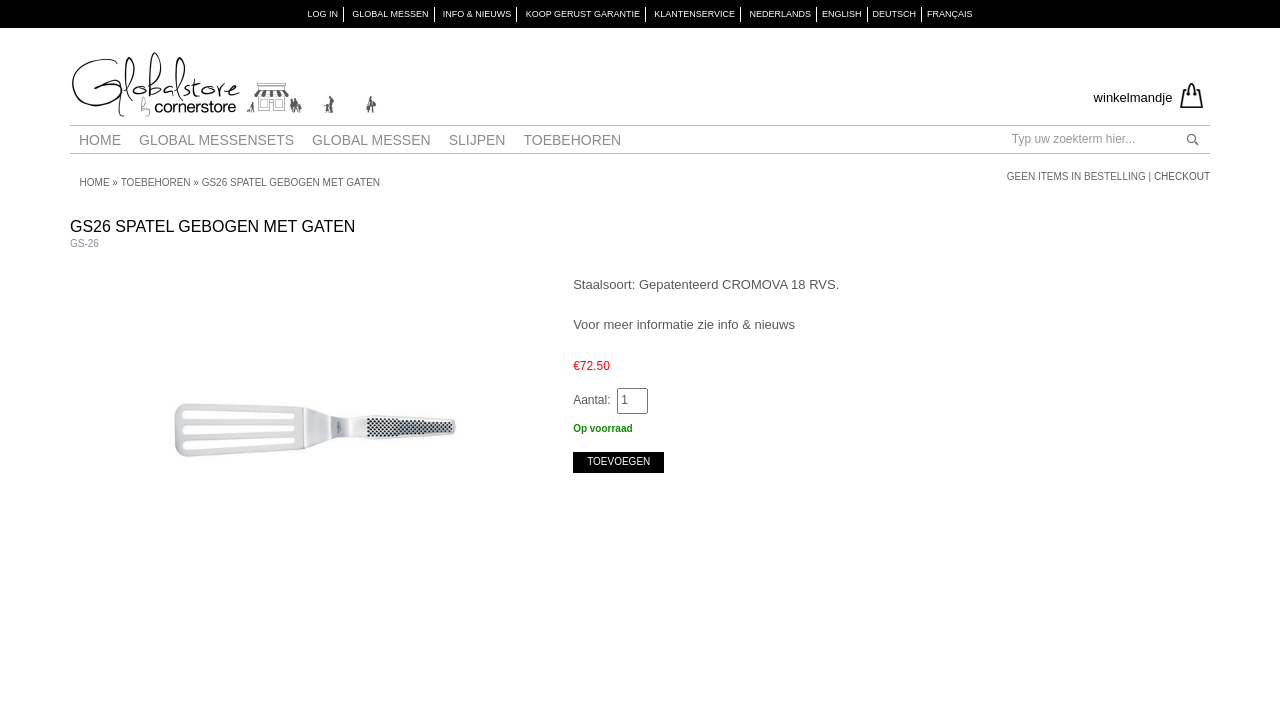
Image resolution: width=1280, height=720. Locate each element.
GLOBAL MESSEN (390, 14)
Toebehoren (572, 140)
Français (950, 14)
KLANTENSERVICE (694, 14)
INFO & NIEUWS (477, 14)
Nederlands (780, 14)
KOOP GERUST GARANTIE (583, 14)
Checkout (1182, 176)
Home (100, 140)
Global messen (371, 140)
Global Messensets (216, 140)
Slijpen (477, 140)
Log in (322, 14)
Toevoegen (618, 461)
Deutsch (895, 14)
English (842, 14)
